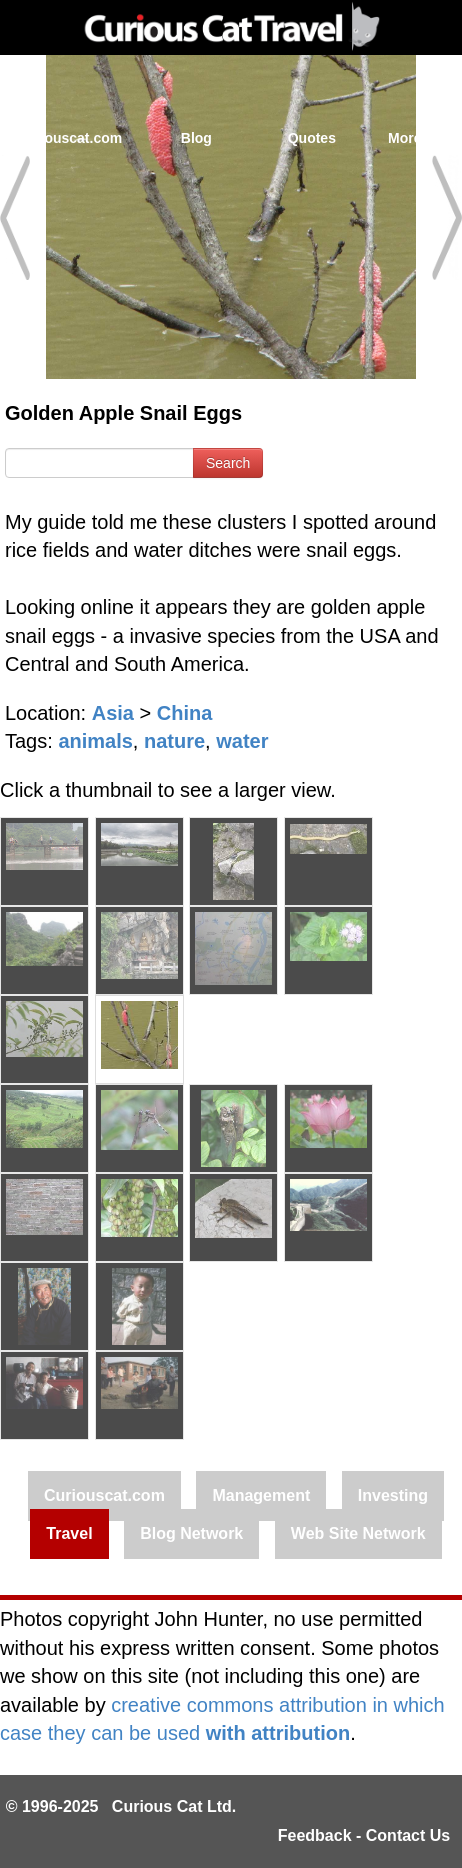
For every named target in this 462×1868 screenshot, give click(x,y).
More (415, 138)
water (242, 741)
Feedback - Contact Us (364, 1835)
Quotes (312, 138)
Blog (196, 138)
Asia (113, 713)
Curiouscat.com (69, 138)
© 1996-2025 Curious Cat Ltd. (121, 1806)
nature (174, 741)
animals (95, 741)
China (185, 713)
